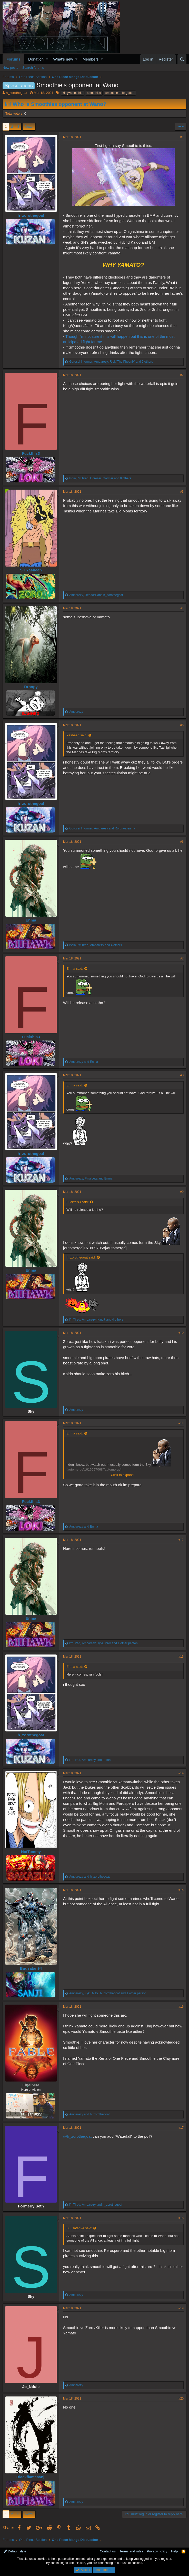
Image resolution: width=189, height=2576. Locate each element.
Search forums (33, 68)
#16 (181, 2006)
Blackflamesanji (30, 2477)
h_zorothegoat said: (81, 1257)
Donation (36, 59)
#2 (182, 375)
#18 (181, 2218)
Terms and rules (131, 2551)
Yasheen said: (76, 735)
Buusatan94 (31, 1968)
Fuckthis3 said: (77, 1202)
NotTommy (31, 1851)
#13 (181, 1656)
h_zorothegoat (16, 93)
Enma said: (74, 968)
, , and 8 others (100, 478)
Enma (31, 920)
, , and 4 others (95, 945)
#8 (182, 1075)
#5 (182, 725)
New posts (10, 68)
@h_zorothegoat (77, 2136)
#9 (182, 1192)
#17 (181, 2127)
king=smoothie (73, 93)
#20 (181, 2398)
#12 (181, 1540)
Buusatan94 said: (79, 2228)
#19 (181, 2308)
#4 (182, 608)
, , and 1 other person (103, 1643)
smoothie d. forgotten (119, 93)
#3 (182, 491)
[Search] (181, 59)
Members (91, 59)
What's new (63, 59)
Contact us (108, 2551)
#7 (182, 958)
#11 (181, 1423)
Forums (13, 59)
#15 (181, 1890)
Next (28, 126)
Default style (15, 2551)
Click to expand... (123, 1475)
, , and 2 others (111, 361)
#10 (181, 1333)
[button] (47, 59)
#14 (181, 1773)
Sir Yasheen (31, 570)
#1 (182, 137)
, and (96, 595)
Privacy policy (157, 2551)
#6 (182, 842)
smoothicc (94, 93)
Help (174, 2551)
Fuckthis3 (31, 453)
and (83, 1062)
